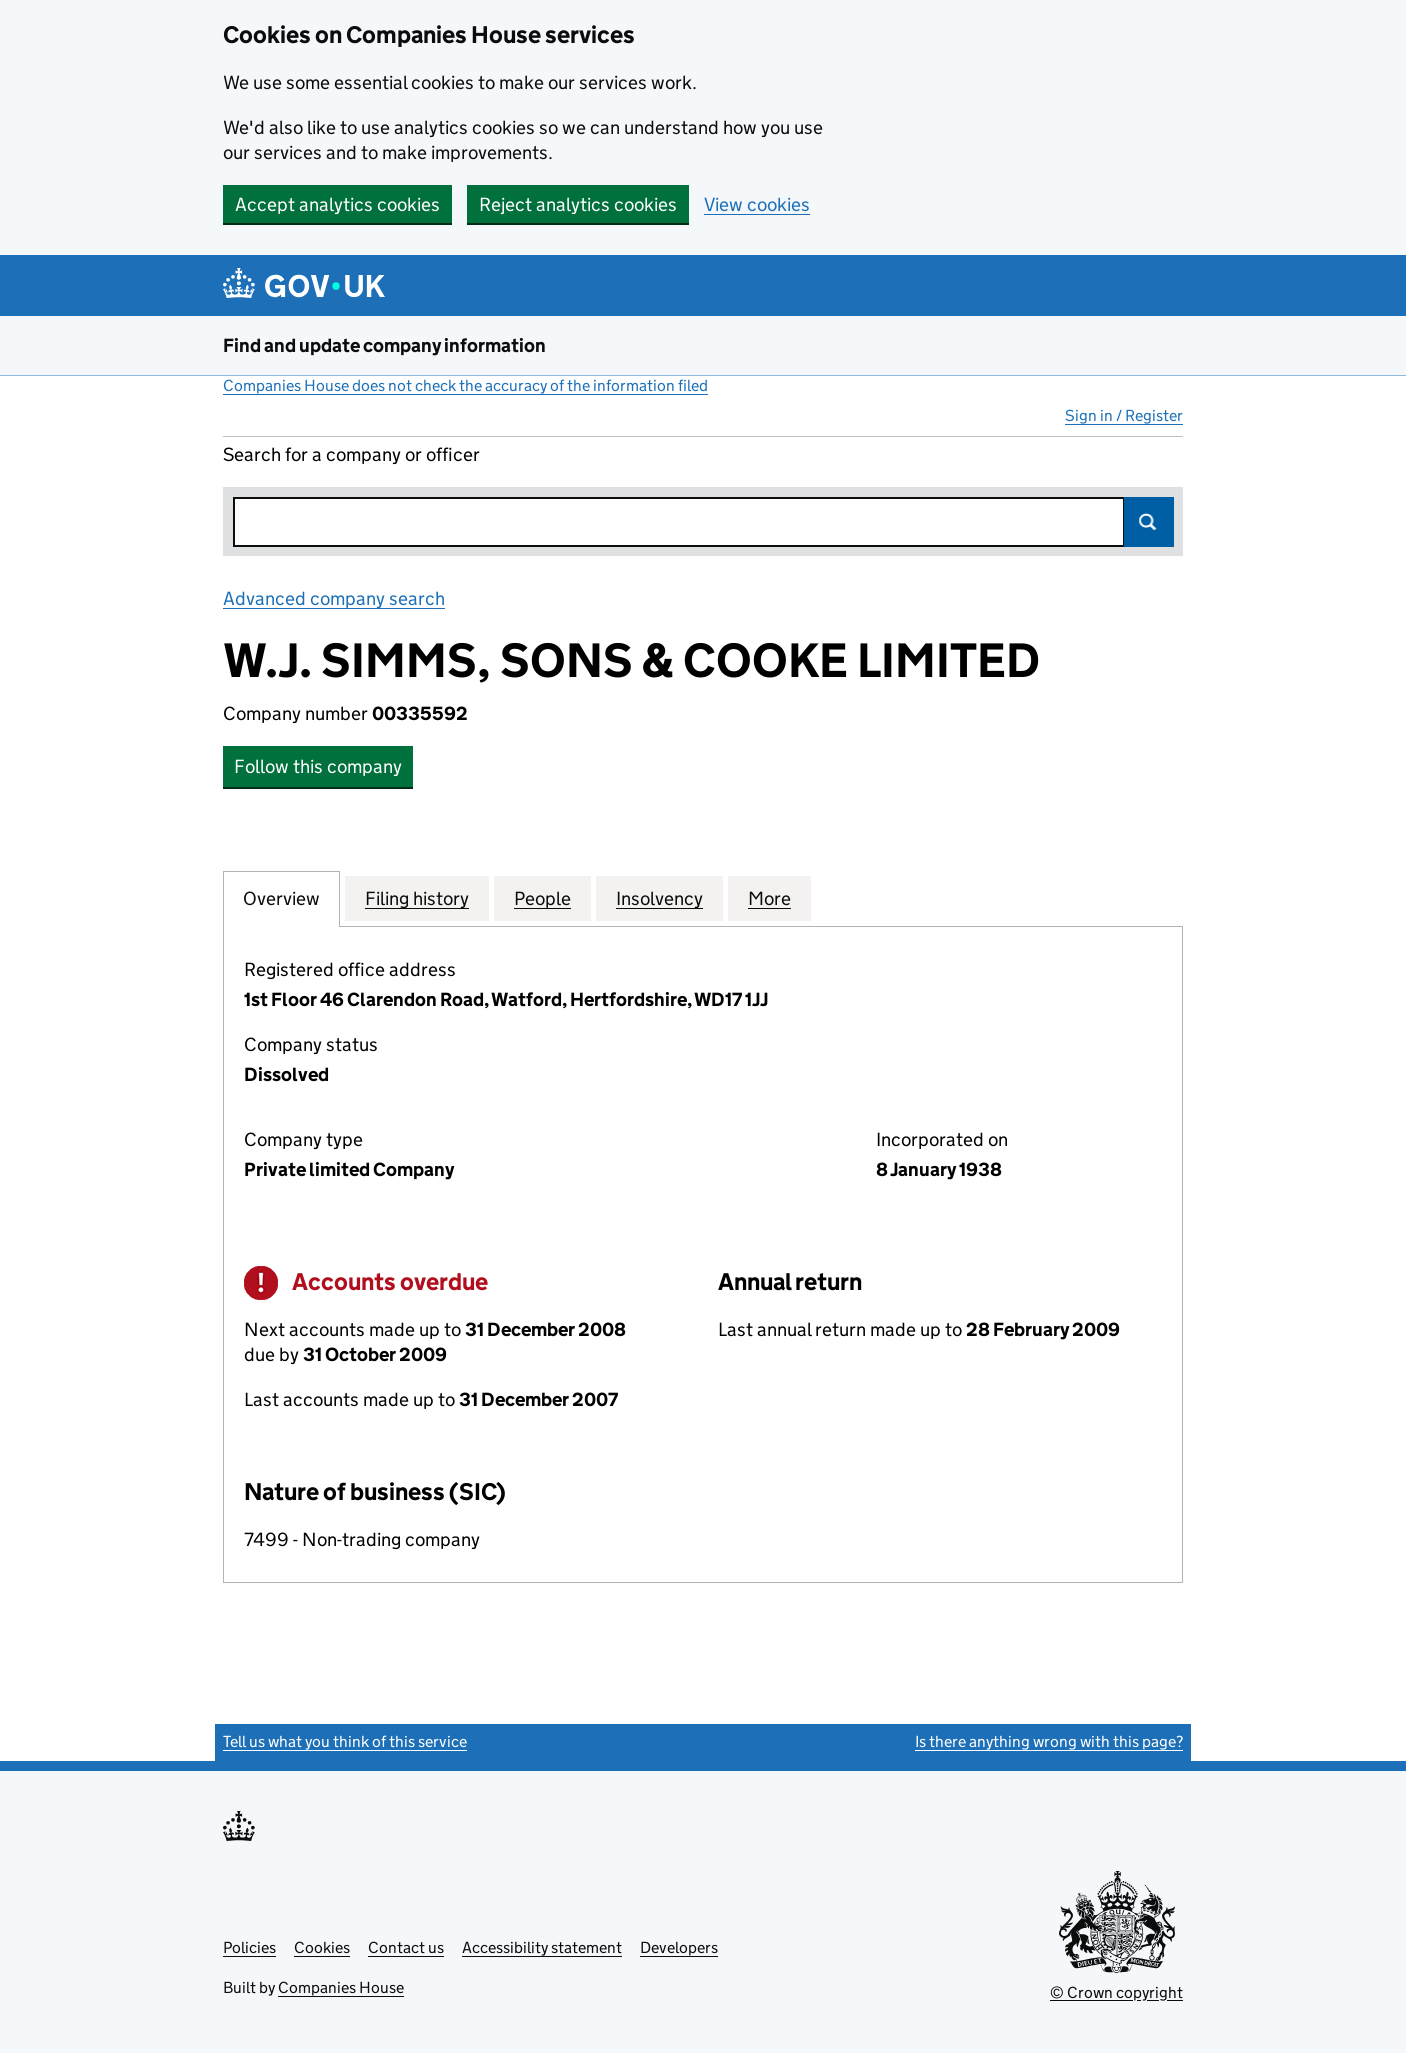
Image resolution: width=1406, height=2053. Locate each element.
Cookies (322, 1947)
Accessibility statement (542, 1947)
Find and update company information (384, 345)
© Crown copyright (1116, 1992)
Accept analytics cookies (337, 204)
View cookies (757, 204)
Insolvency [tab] (659, 898)
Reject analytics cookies (578, 204)
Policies (249, 1947)
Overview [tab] (281, 898)
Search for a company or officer (351, 454)
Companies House (341, 1987)
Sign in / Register (1124, 415)
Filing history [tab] (417, 898)
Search (1149, 522)
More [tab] (769, 898)
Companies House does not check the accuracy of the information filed (465, 385)
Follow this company (318, 766)
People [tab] (542, 898)
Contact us (406, 1947)
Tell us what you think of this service (345, 1741)
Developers (679, 1947)
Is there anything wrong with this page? (1049, 1741)
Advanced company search (334, 598)
